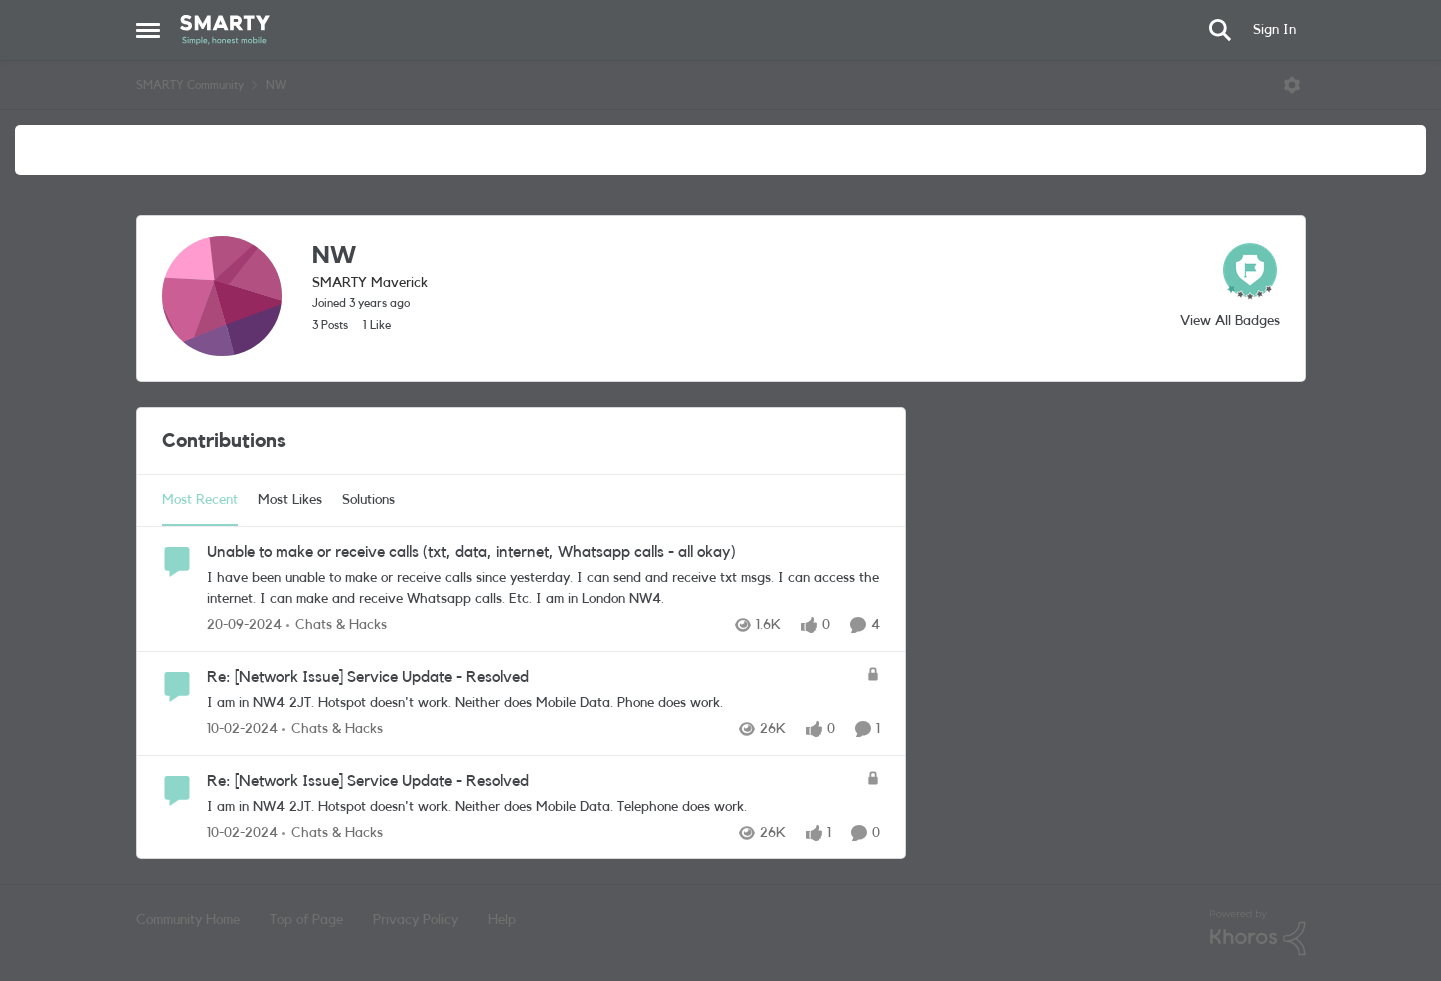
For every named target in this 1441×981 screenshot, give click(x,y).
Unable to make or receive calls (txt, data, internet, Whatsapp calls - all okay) (471, 552)
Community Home (188, 920)
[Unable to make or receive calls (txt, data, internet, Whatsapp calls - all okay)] (543, 589)
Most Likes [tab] (290, 500)
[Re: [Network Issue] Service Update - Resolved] (531, 703)
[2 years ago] (244, 625)
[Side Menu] (148, 30)
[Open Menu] (1292, 85)
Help (502, 920)
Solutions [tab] (368, 500)
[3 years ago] (242, 729)
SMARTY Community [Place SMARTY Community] (190, 85)
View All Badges (1230, 321)
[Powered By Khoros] (1258, 933)
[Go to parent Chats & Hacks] (336, 625)
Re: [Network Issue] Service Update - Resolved (368, 677)
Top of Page (306, 920)
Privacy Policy (415, 920)
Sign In (1274, 30)
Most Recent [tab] (200, 500)
